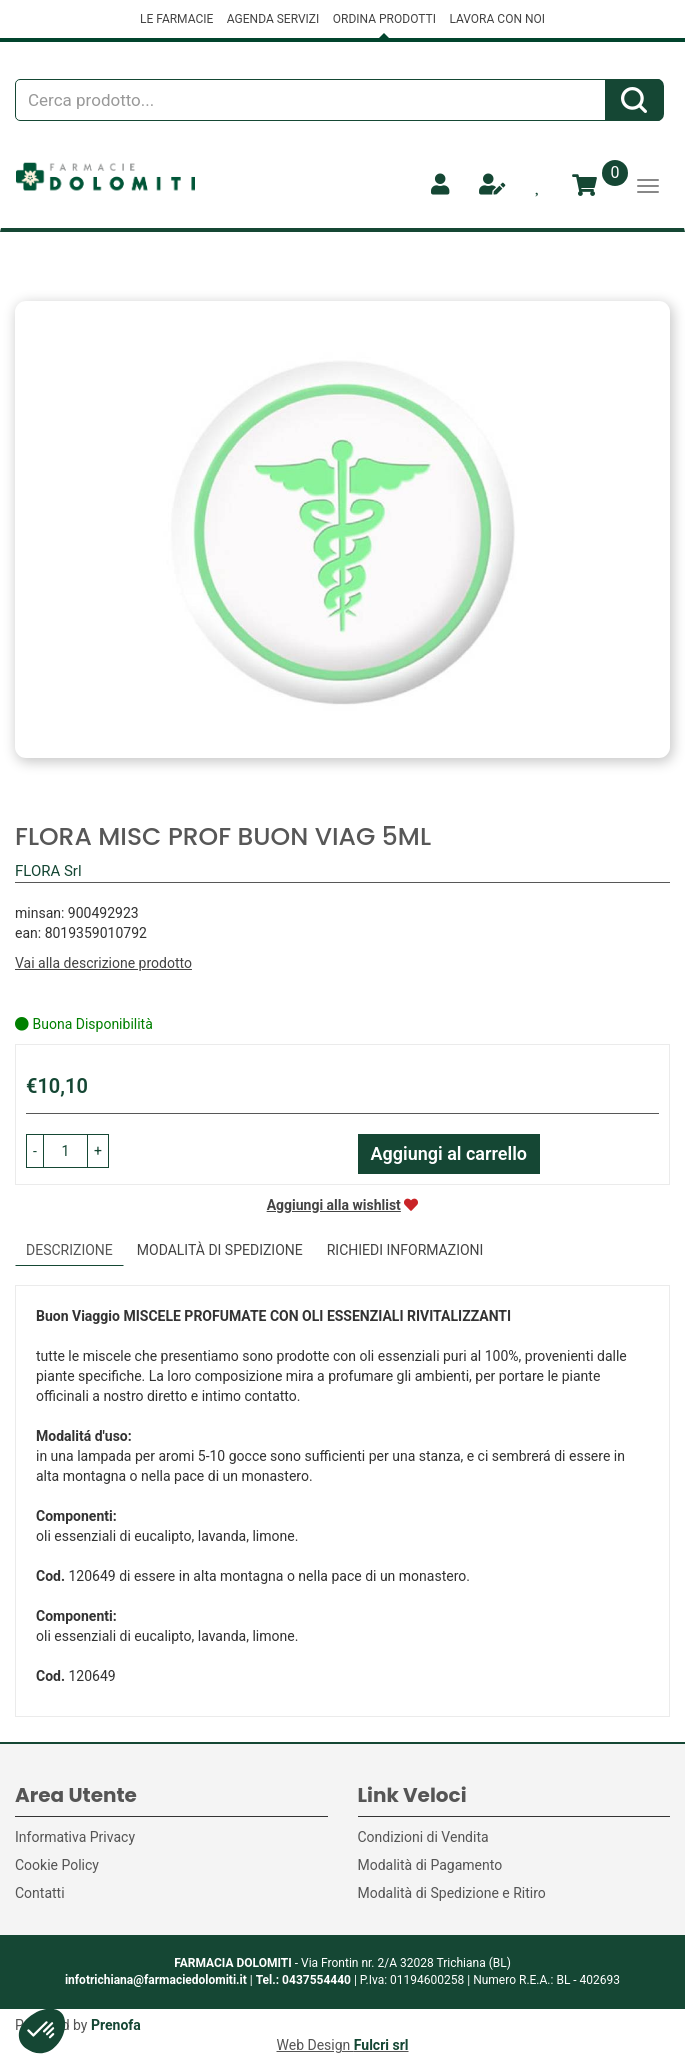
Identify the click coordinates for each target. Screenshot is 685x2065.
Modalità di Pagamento (430, 1865)
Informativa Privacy (75, 1837)
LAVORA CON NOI (497, 19)
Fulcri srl (381, 2045)
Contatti (40, 1893)
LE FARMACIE (176, 19)
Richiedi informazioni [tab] (405, 1250)
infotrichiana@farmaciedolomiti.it (156, 1980)
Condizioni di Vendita (423, 1837)
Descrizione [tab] (69, 1250)
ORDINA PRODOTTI (384, 19)
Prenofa (116, 2025)
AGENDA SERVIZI (273, 19)
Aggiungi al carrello (449, 1153)
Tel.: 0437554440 (303, 1980)
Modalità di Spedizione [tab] (220, 1250)
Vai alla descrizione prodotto (103, 963)
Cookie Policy (57, 1865)
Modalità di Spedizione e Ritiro (452, 1893)
